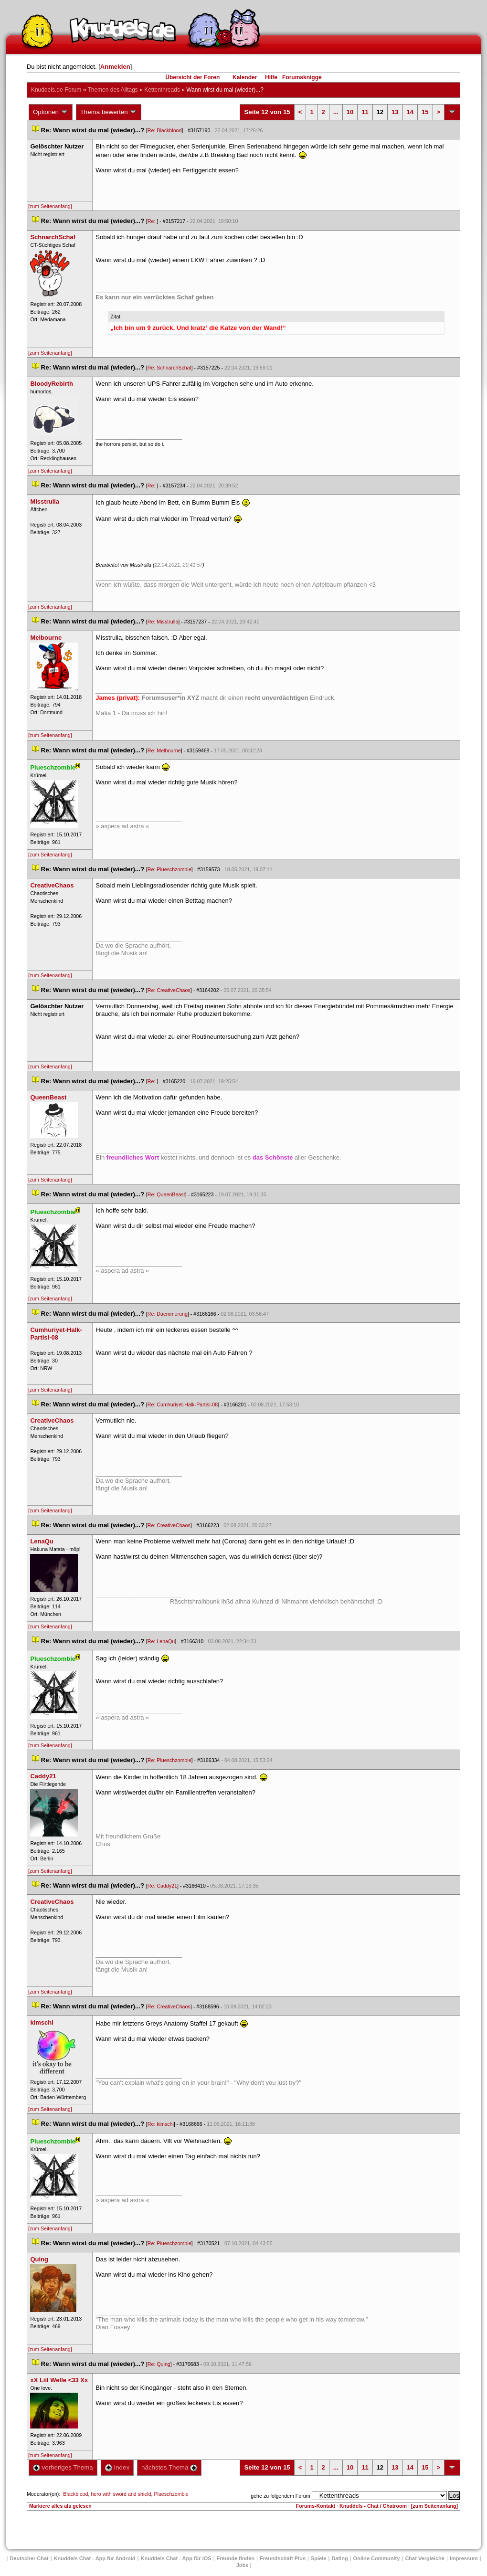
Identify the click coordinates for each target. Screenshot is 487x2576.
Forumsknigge (302, 77)
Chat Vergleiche (425, 2558)
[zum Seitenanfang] (50, 206)
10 (350, 112)
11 (364, 112)
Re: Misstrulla (163, 621)
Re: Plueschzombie (169, 869)
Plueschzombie (171, 2494)
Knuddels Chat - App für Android (95, 2558)
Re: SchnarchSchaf (169, 367)
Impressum (464, 2558)
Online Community (376, 2558)
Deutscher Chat (29, 2558)
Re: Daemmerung (168, 1314)
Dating (339, 2558)
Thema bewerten (109, 112)
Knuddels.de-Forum (56, 89)
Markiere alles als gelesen (60, 2506)
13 (395, 112)
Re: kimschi (161, 2124)
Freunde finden (235, 2558)
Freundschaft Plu (283, 2558)
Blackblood (75, 2494)
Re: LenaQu (161, 1641)
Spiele (318, 2558)
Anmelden (115, 66)
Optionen (50, 112)
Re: (152, 221)
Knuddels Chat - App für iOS (176, 2558)
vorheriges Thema (63, 2467)
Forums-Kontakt (315, 2506)
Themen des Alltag (112, 89)
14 (410, 112)
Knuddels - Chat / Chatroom (373, 2506)
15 (425, 112)
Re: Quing (159, 2364)
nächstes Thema (169, 2467)
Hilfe (271, 77)
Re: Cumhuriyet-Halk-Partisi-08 (183, 1404)
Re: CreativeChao (169, 990)
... (336, 112)
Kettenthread (162, 89)
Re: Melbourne (164, 750)
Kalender (245, 77)
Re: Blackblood (165, 130)
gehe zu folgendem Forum (280, 2496)
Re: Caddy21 (162, 1886)
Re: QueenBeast (166, 1194)
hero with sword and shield (121, 2494)
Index (117, 2467)
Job (242, 2565)
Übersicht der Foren (192, 77)
